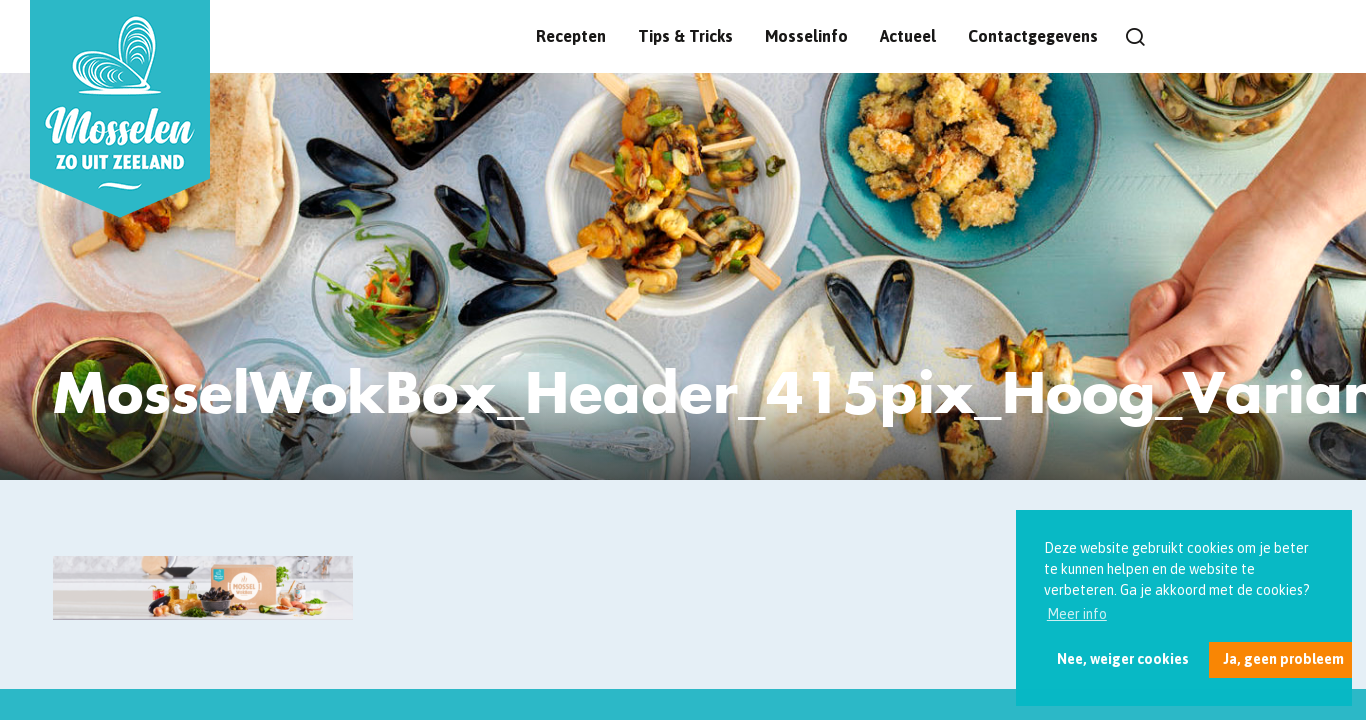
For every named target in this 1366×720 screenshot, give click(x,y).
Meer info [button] (1077, 614)
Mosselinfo (806, 36)
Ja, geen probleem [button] (1283, 659)
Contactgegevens (1033, 36)
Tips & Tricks (685, 36)
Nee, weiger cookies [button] (1123, 659)
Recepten (571, 36)
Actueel (908, 36)
